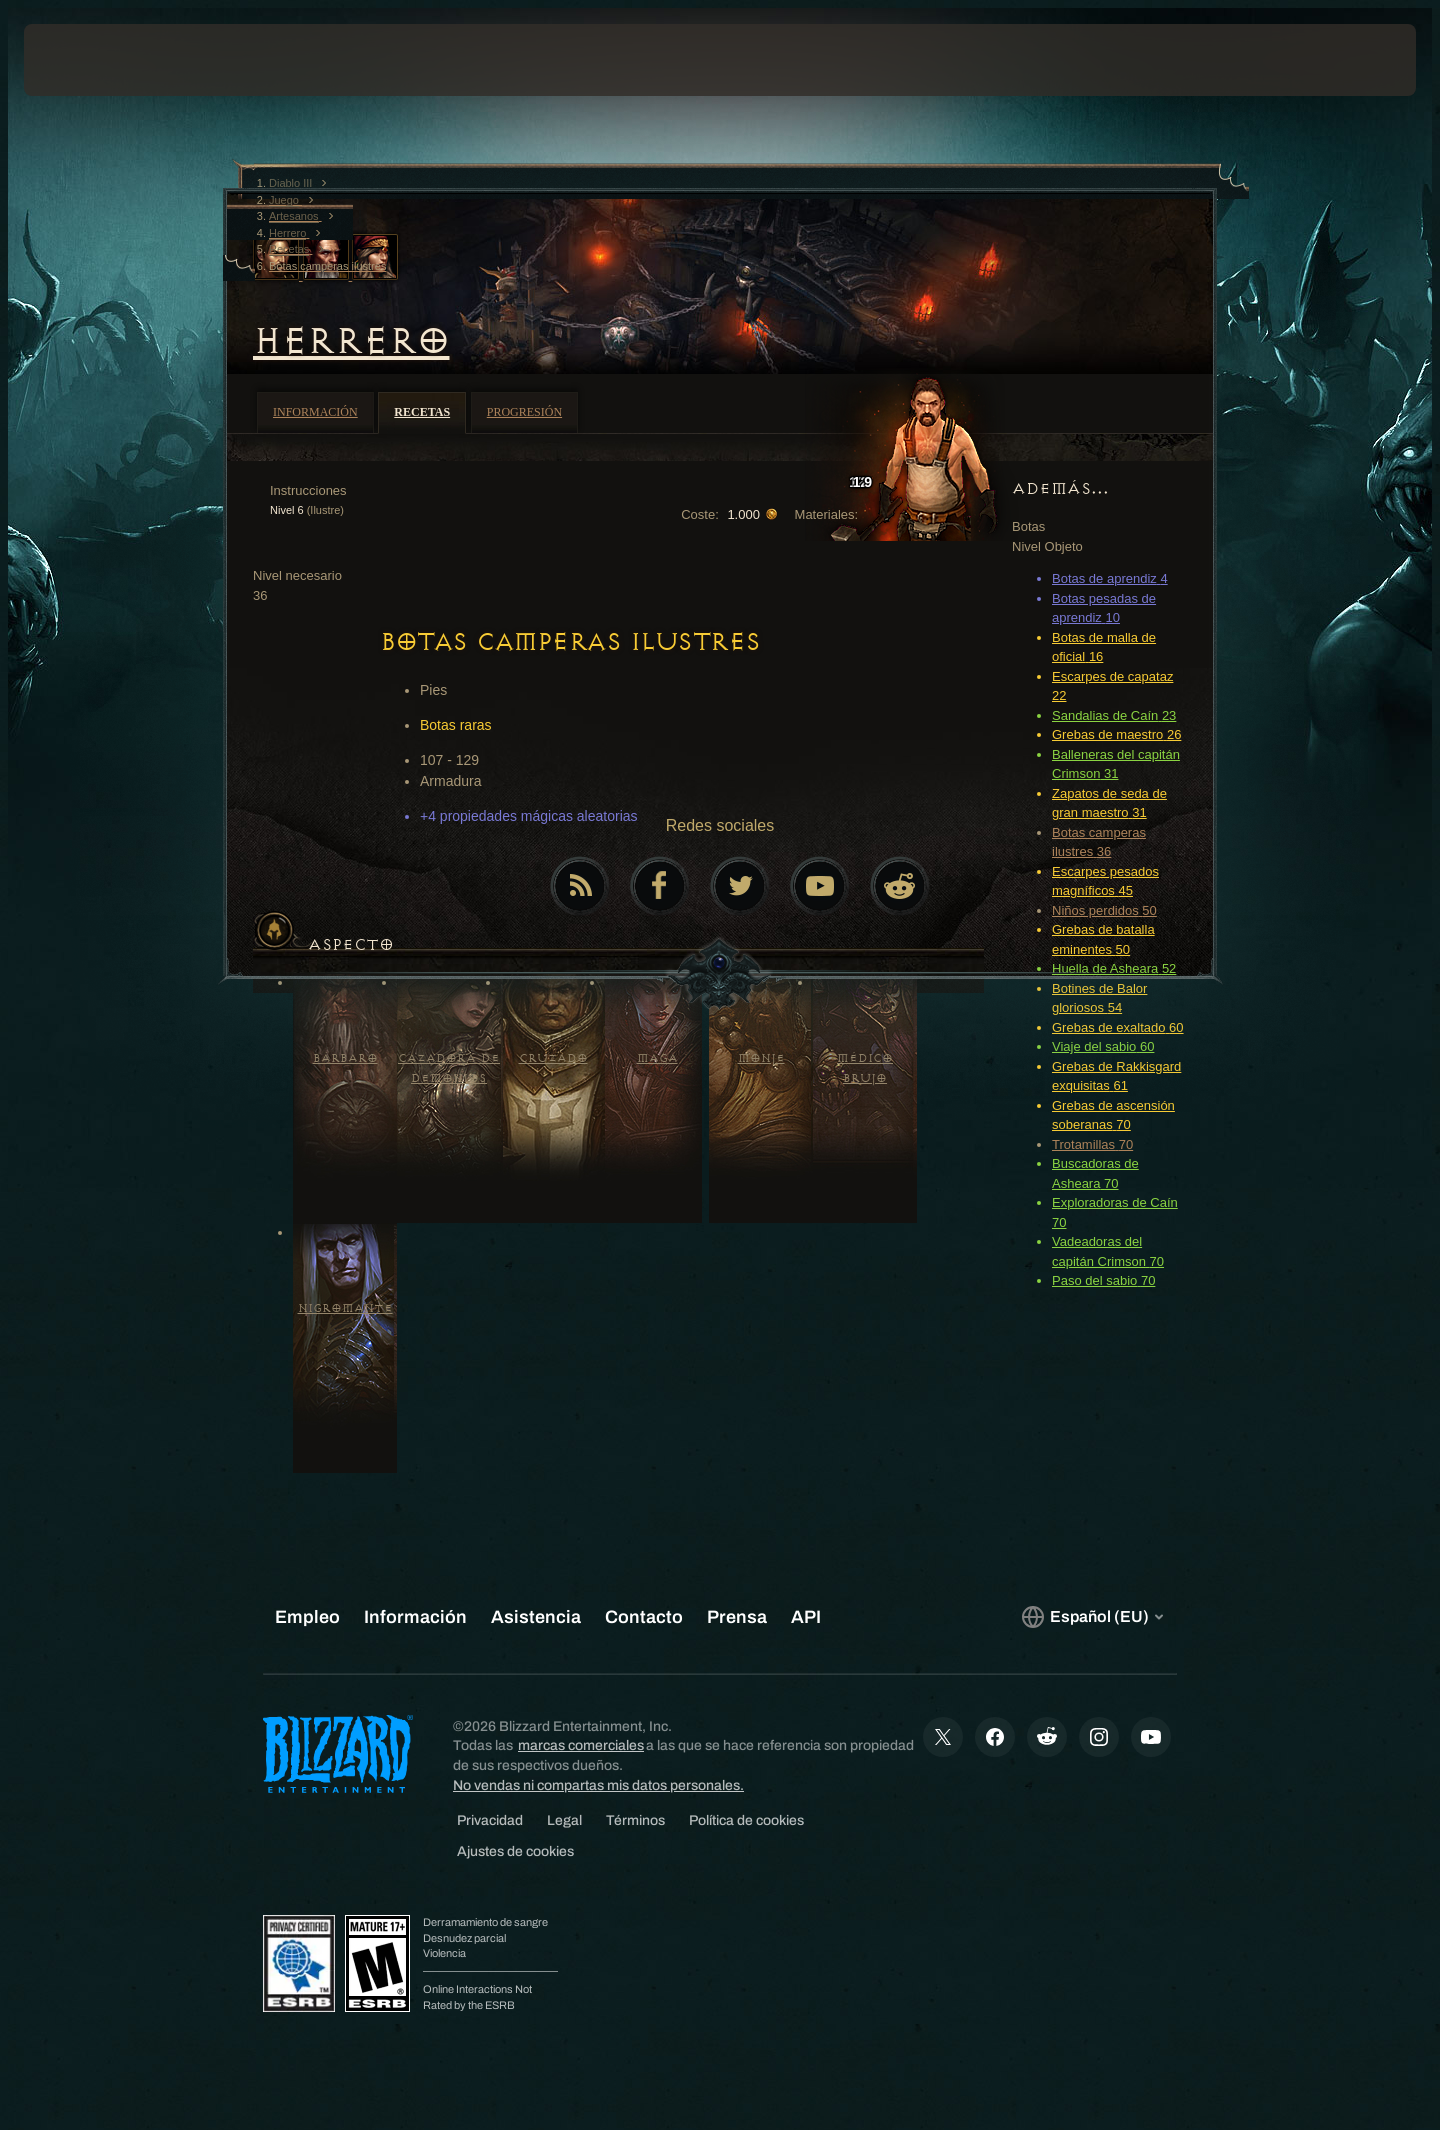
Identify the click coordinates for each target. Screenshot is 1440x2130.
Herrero (351, 341)
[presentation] (98, 60)
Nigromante (345, 1308)
